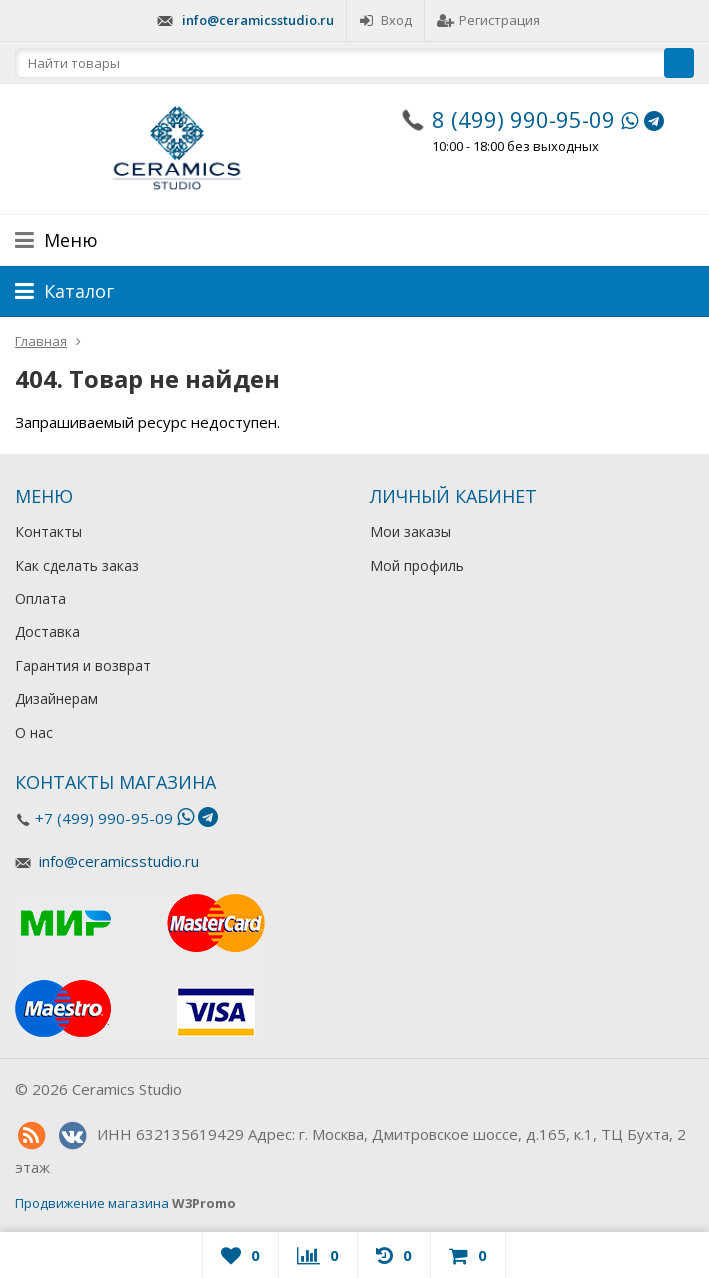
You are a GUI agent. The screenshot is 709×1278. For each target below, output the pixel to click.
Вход (385, 20)
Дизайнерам (56, 698)
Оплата (40, 598)
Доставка (47, 631)
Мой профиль (417, 565)
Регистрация (488, 20)
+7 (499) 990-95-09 (104, 818)
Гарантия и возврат (83, 665)
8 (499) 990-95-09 (523, 119)
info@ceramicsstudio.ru (258, 20)
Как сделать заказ (77, 565)
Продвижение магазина (92, 1203)
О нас (34, 732)
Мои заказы (410, 531)
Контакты (48, 531)
